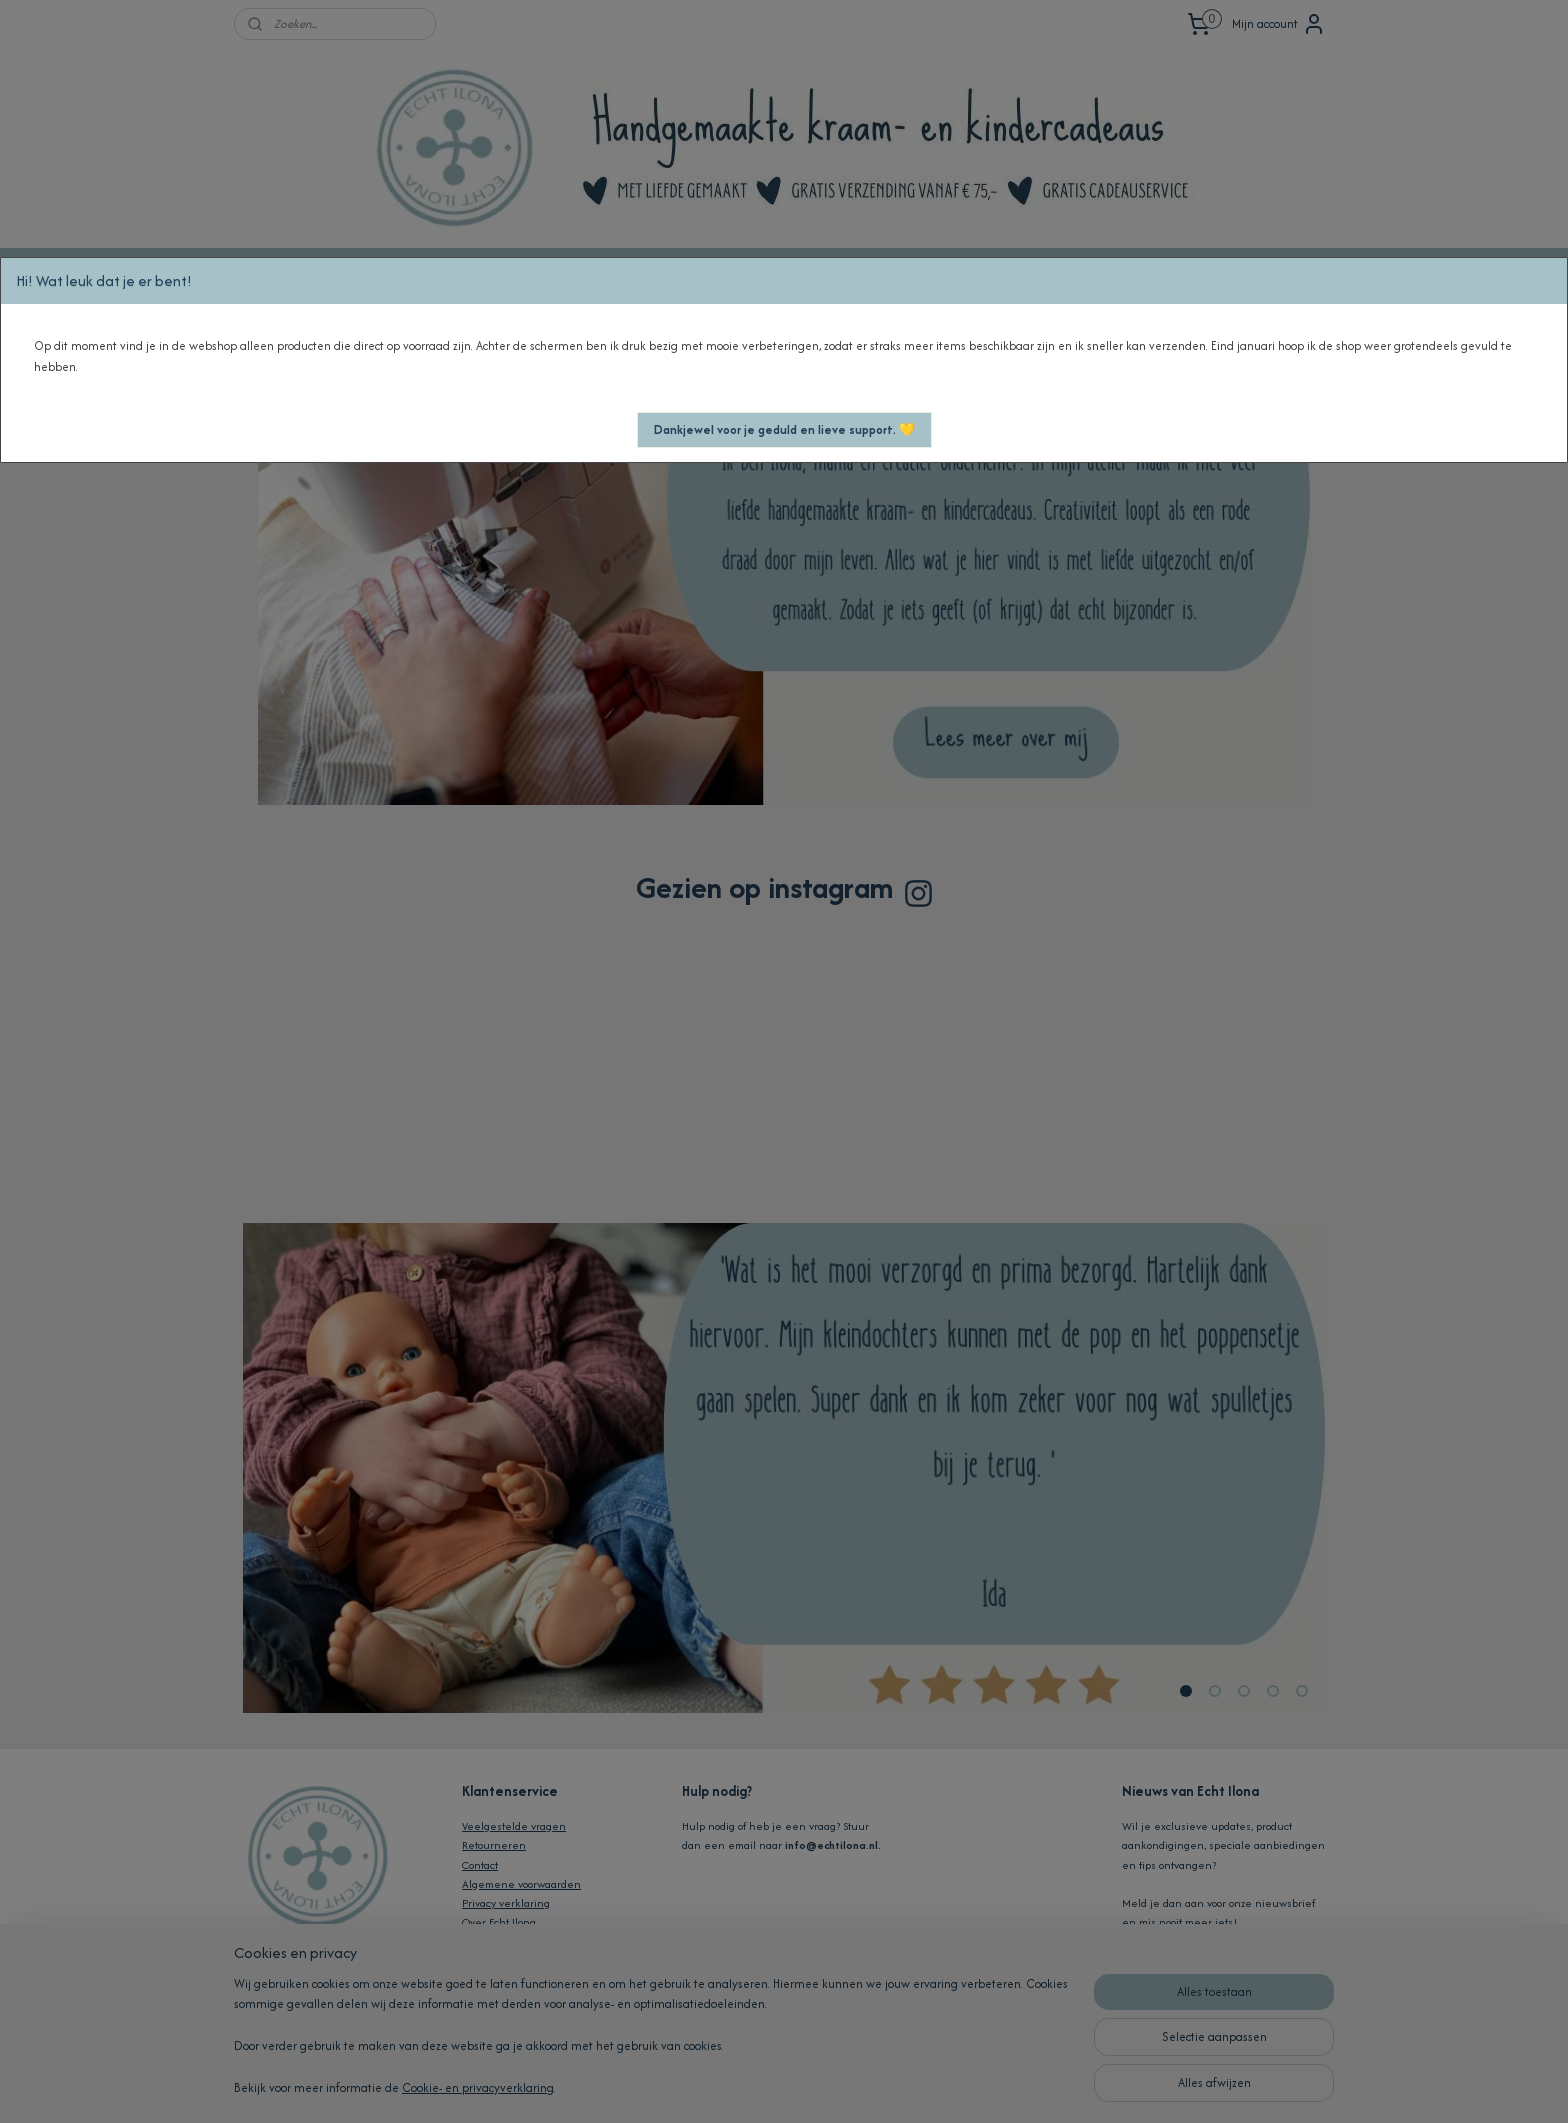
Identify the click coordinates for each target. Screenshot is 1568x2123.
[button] (784, 430)
